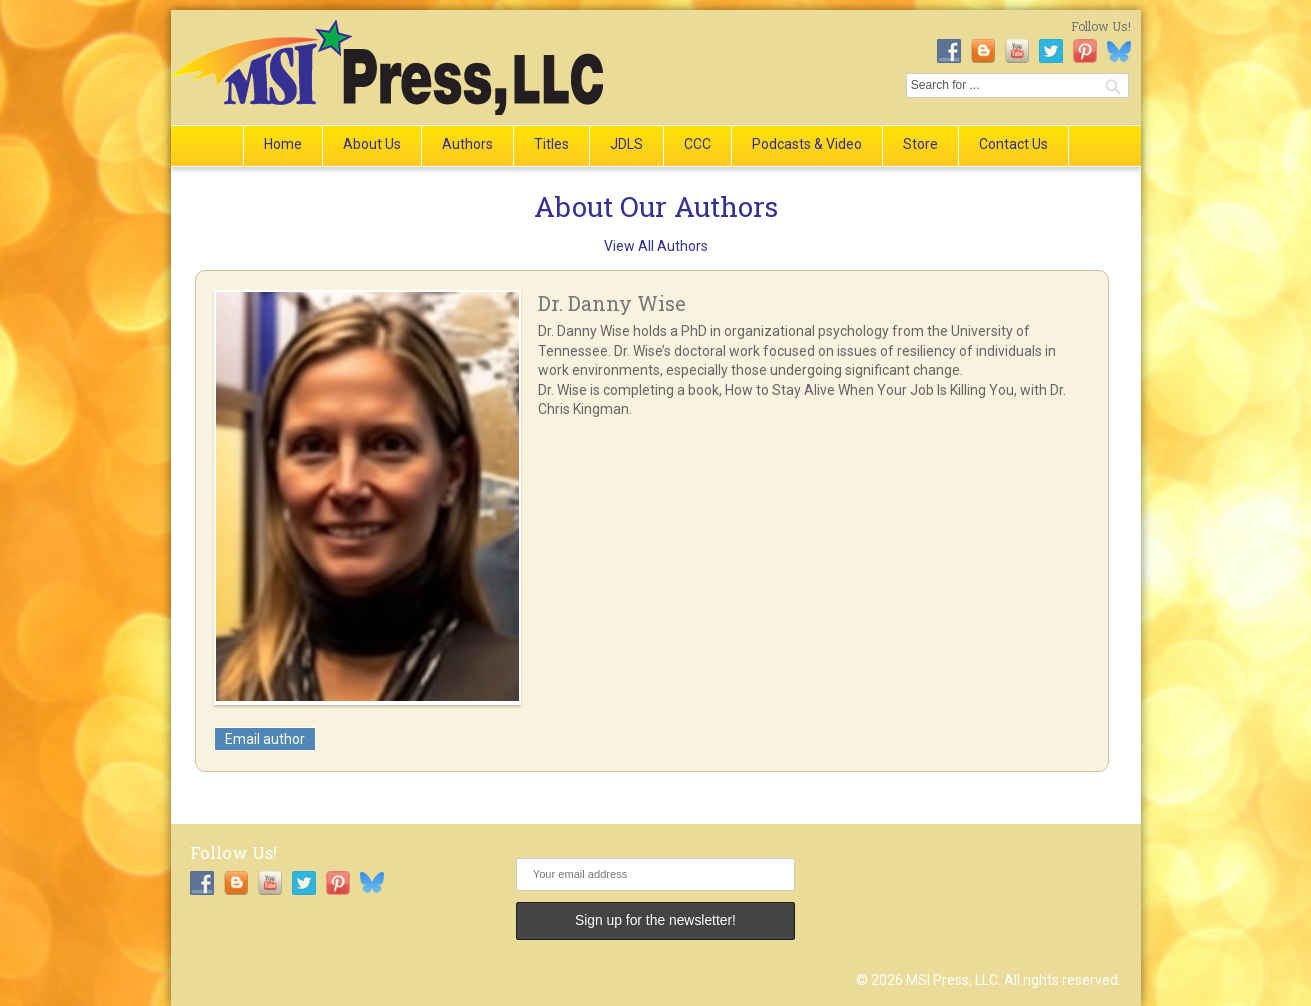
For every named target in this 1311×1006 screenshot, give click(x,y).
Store (920, 144)
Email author (265, 739)
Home (283, 144)
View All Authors (656, 246)
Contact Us (1013, 144)
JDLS (626, 144)
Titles (551, 144)
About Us (372, 144)
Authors (467, 144)
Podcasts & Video (807, 144)
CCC (697, 144)
